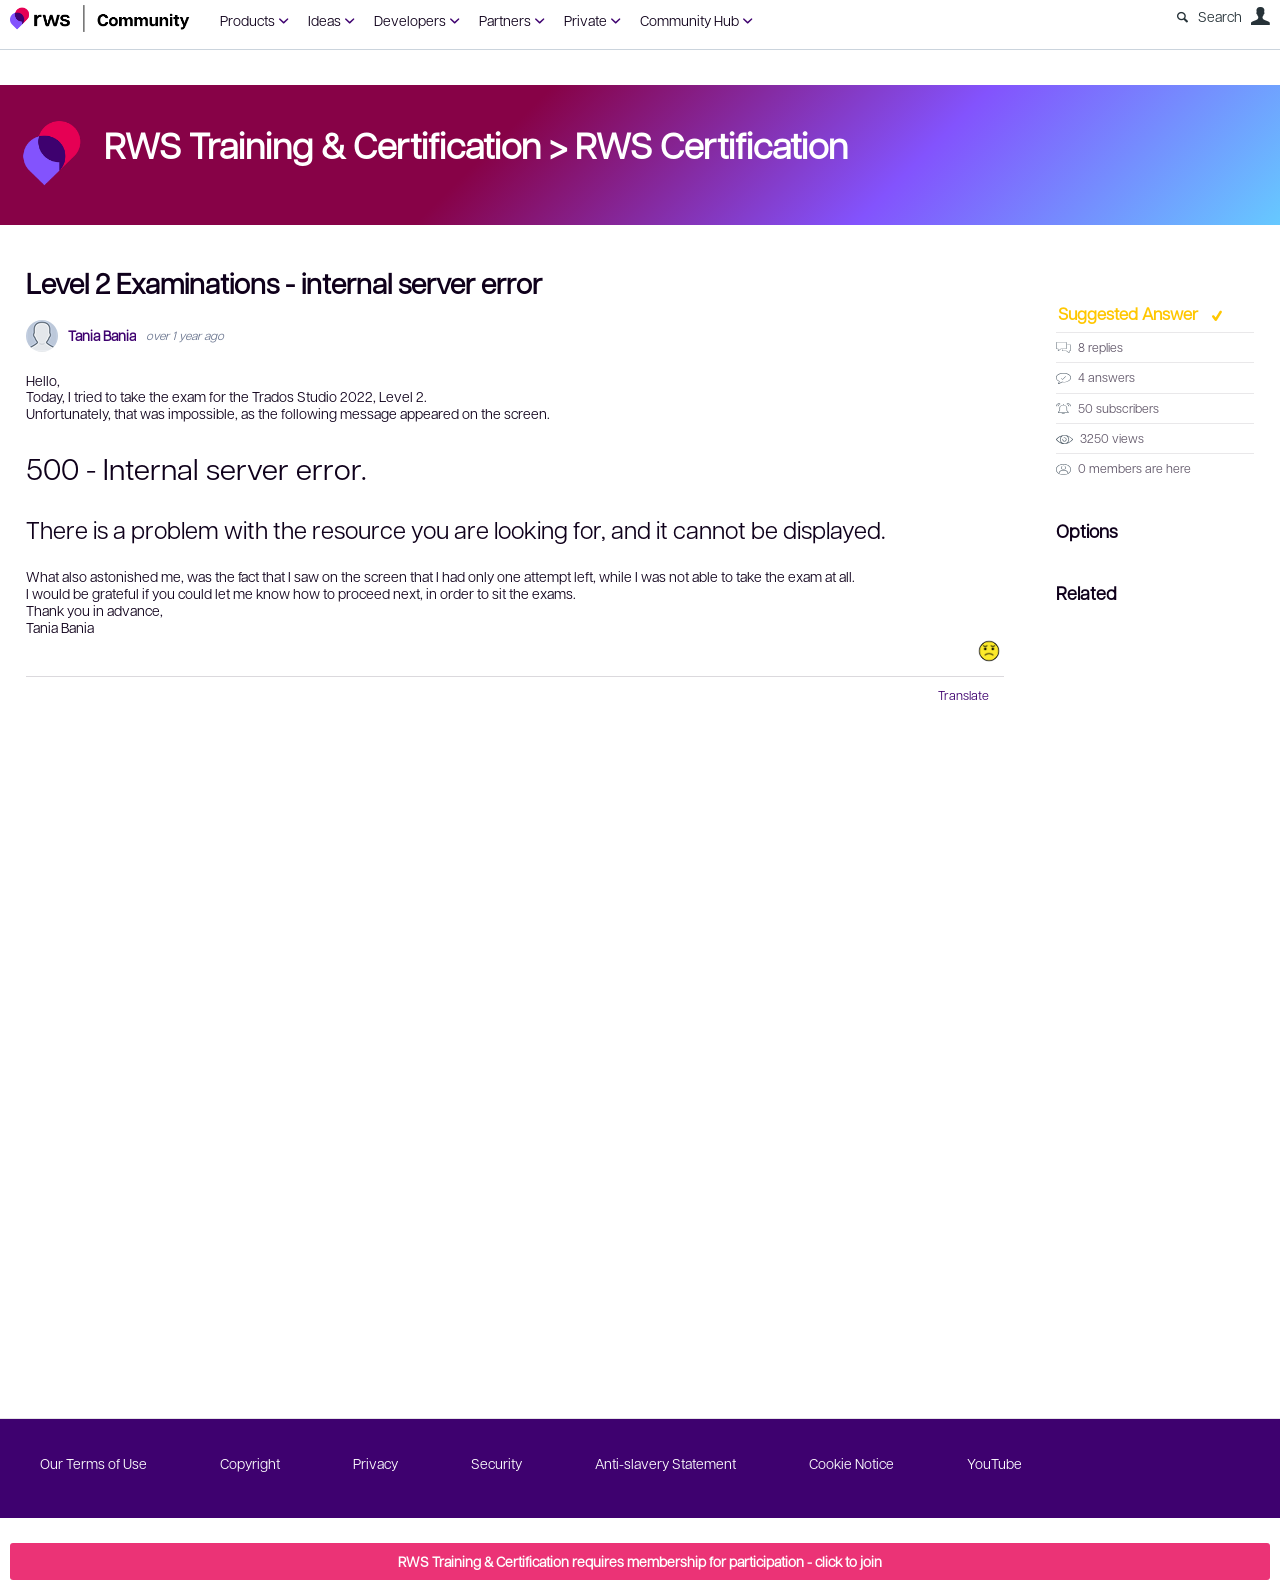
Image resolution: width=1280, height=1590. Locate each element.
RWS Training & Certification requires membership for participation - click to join (640, 1561)
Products (247, 20)
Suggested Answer (1130, 313)
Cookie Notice (851, 1463)
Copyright (250, 1463)
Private (585, 20)
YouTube (994, 1463)
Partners (505, 20)
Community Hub (689, 20)
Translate (963, 695)
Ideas (324, 20)
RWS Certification (711, 144)
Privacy (375, 1463)
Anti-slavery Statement (665, 1463)
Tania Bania (102, 335)
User (1260, 16)
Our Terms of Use (93, 1463)
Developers (410, 20)
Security (496, 1463)
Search (1220, 16)
